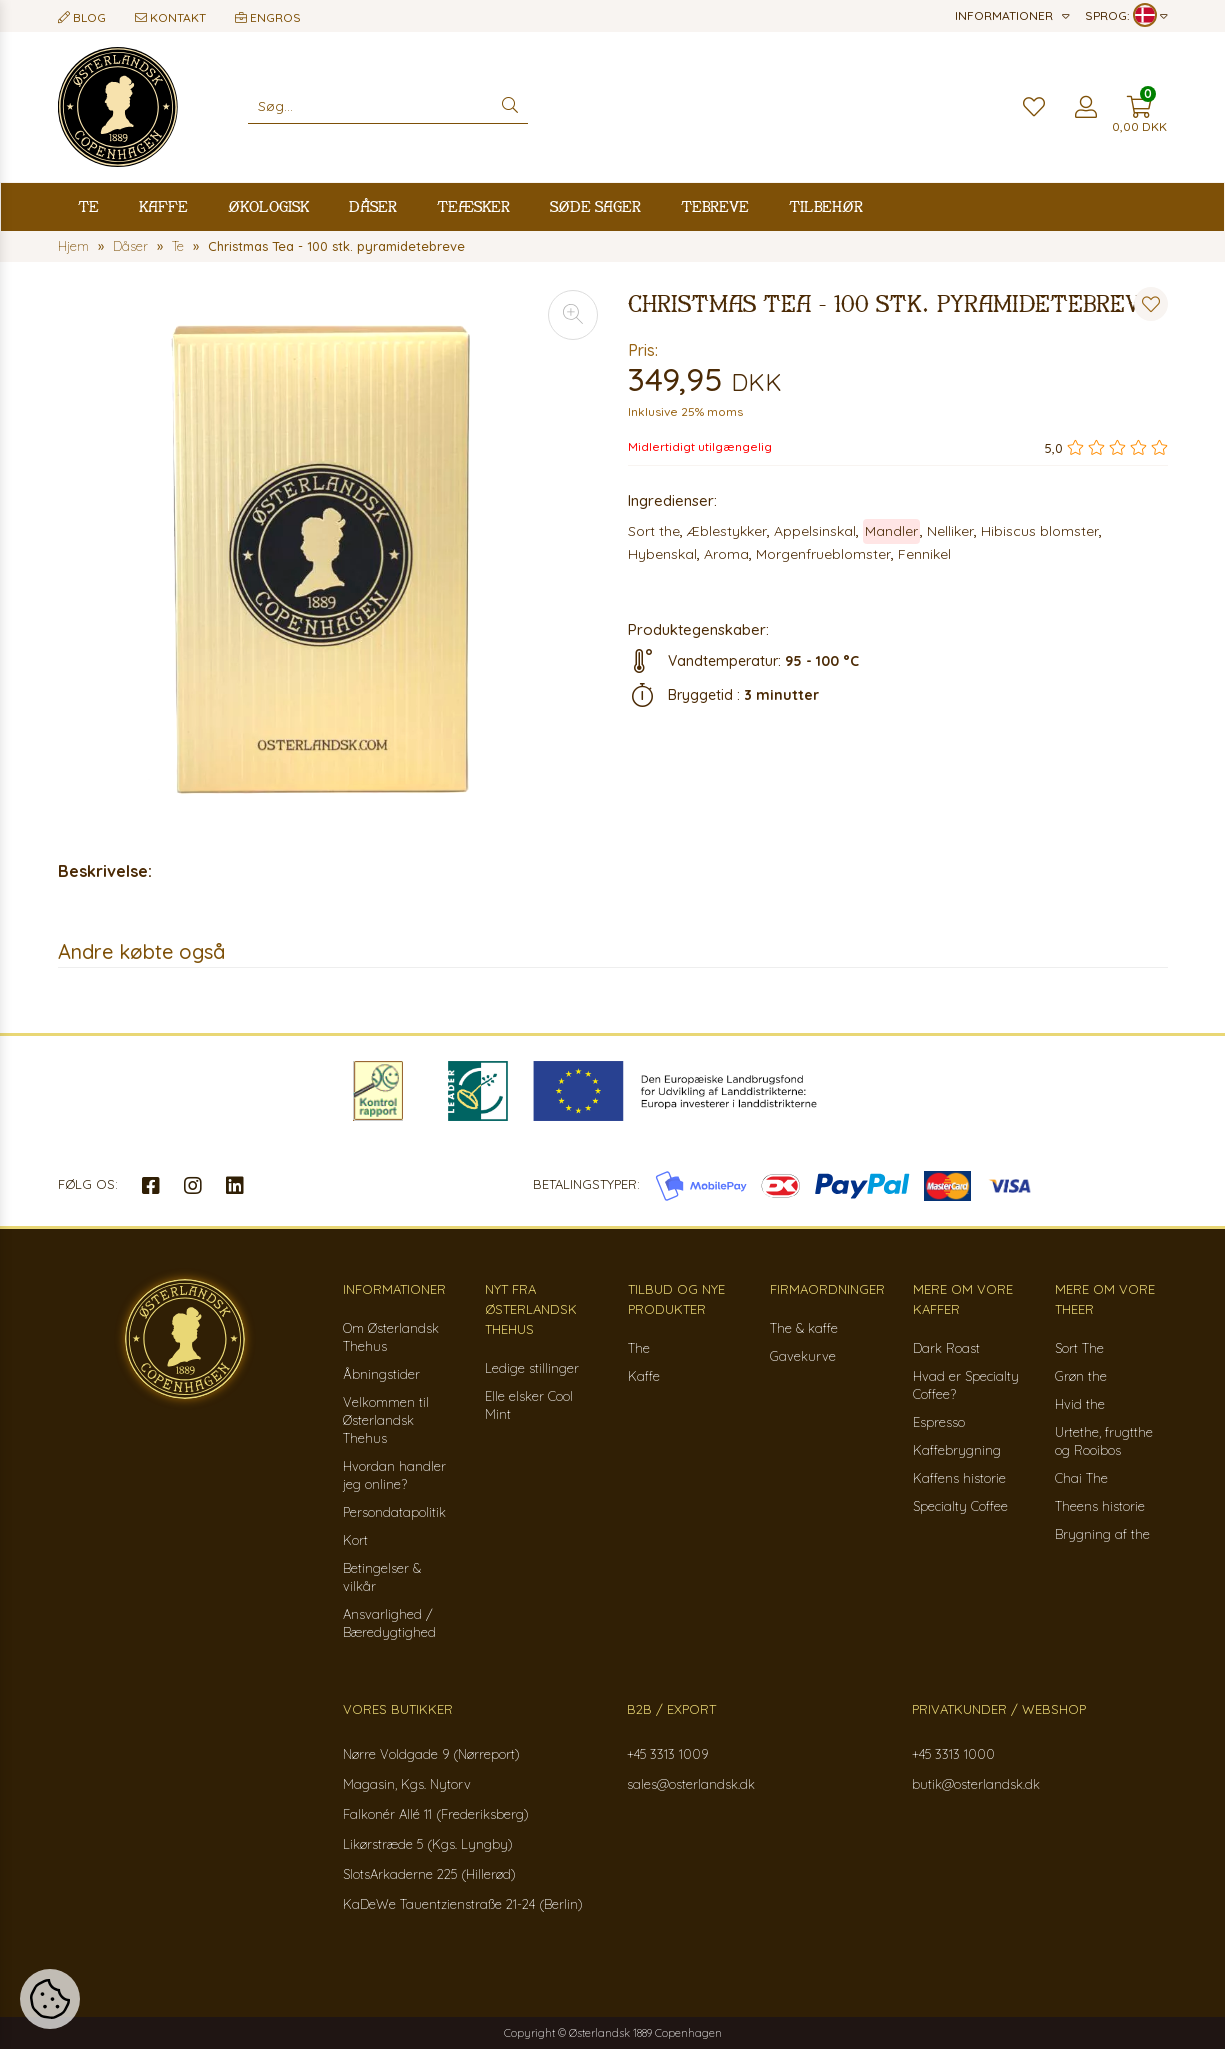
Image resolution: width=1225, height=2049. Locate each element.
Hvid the (1080, 1404)
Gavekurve (803, 1356)
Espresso (939, 1422)
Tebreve (715, 206)
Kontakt (170, 17)
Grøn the (1081, 1376)
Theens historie (1100, 1506)
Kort (355, 1540)
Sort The (1079, 1348)
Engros (268, 17)
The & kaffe (804, 1328)
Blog (82, 17)
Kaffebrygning (957, 1450)
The (639, 1348)
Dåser (373, 206)
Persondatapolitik (394, 1512)
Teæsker (473, 206)
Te (88, 206)
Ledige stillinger (532, 1368)
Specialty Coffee (960, 1506)
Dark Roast (946, 1348)
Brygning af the (1102, 1534)
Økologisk (268, 206)
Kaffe (163, 206)
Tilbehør (826, 206)
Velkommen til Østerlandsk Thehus (386, 1420)
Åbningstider (381, 1374)
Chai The (1081, 1478)
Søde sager (595, 206)
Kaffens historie (959, 1478)
